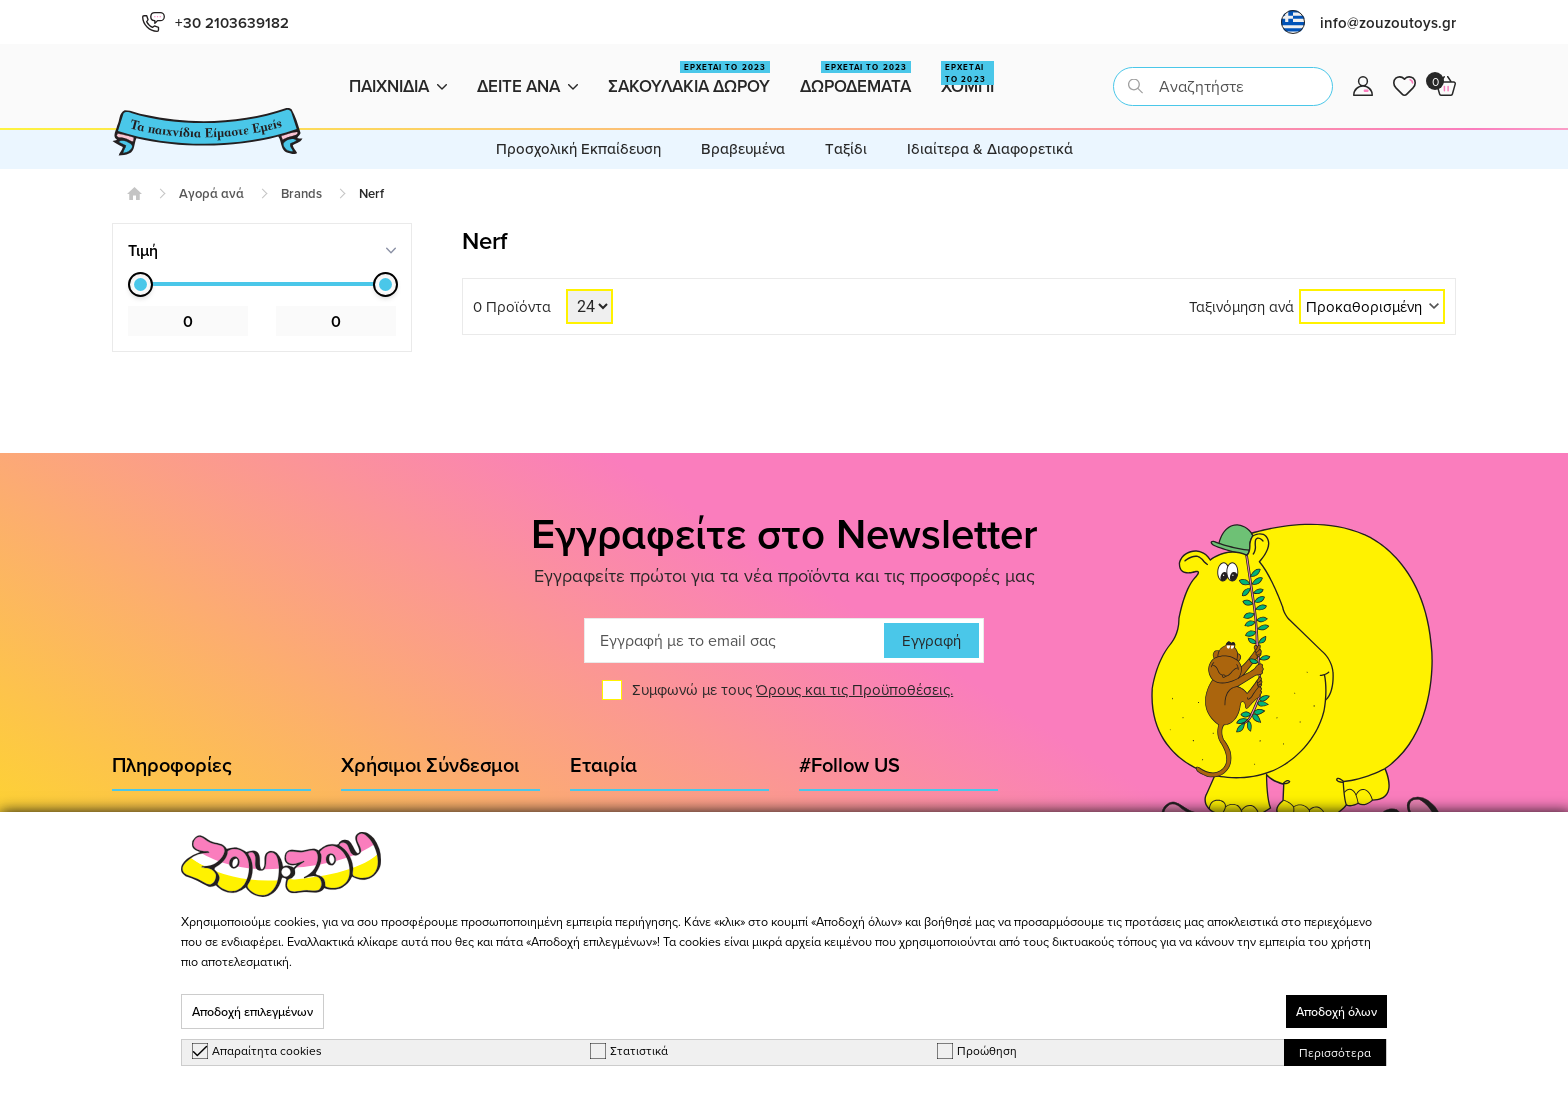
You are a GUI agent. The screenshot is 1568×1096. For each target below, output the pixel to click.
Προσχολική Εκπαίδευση (578, 148)
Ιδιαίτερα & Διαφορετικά (990, 148)
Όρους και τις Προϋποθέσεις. (854, 690)
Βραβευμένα (743, 148)
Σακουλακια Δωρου (689, 79)
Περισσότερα (1335, 1052)
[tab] (262, 250)
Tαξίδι (846, 148)
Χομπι (967, 79)
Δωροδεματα (855, 79)
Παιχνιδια (398, 86)
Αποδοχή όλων (1336, 1011)
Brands (301, 193)
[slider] (140, 284)
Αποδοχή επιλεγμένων (252, 1011)
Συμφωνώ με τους (792, 690)
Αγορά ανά (211, 193)
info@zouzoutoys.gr (1388, 22)
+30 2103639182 (215, 22)
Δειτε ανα (527, 86)
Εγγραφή (931, 640)
